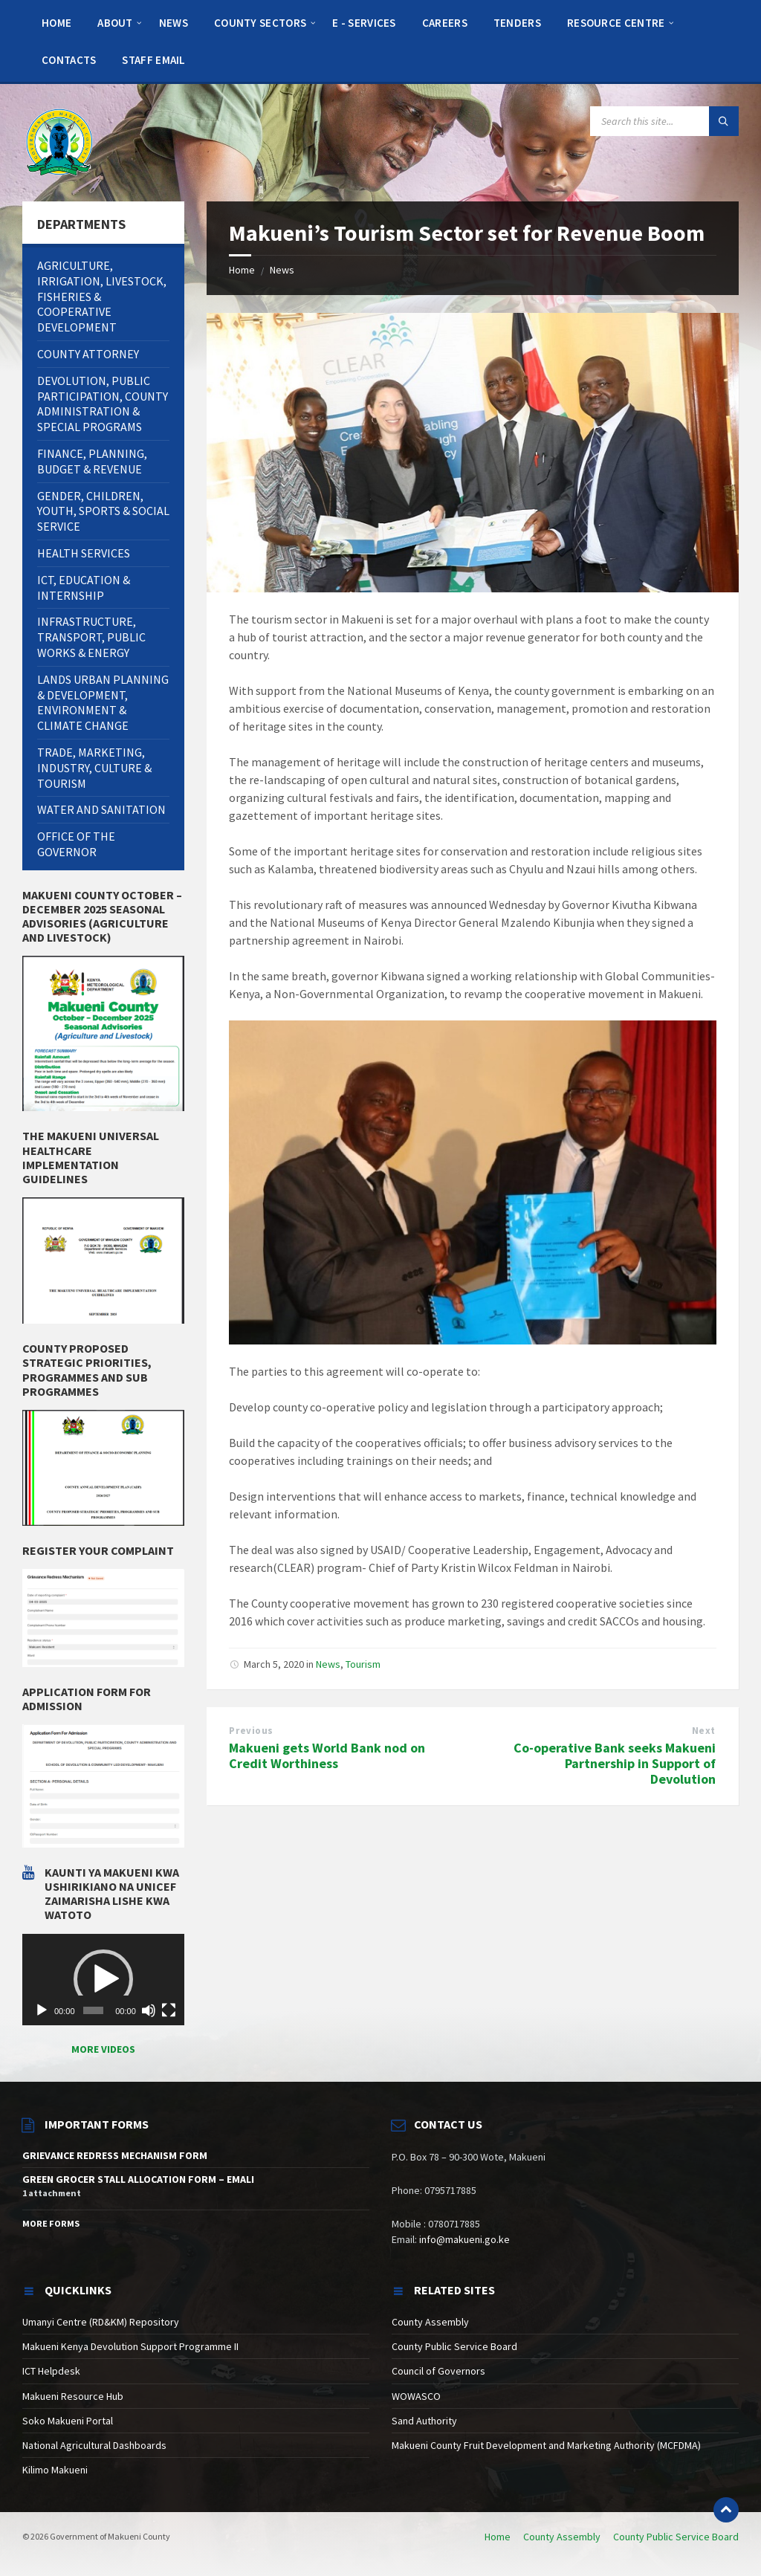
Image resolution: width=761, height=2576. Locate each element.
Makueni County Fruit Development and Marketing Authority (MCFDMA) (546, 2445)
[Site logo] (59, 141)
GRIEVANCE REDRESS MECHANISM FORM (114, 2155)
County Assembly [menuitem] (561, 2536)
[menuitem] (56, 22)
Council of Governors (438, 2371)
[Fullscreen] (168, 2010)
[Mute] (148, 2010)
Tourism (363, 1664)
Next (704, 1730)
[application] (103, 1979)
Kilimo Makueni (55, 2469)
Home (242, 269)
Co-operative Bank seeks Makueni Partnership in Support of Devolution (615, 1763)
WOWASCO (416, 2396)
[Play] (41, 2010)
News (282, 269)
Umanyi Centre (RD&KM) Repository (100, 2322)
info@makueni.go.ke (464, 2239)
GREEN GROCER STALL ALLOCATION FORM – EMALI (138, 2179)
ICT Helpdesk (51, 2371)
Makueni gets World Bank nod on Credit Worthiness (327, 1755)
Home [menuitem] (498, 2536)
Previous (251, 1730)
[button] (103, 1979)
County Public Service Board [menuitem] (676, 2536)
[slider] (93, 2010)
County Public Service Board (454, 2346)
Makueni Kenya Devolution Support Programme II (130, 2346)
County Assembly (430, 2322)
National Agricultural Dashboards (94, 2445)
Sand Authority (424, 2420)
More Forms (51, 2223)
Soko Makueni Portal (67, 2420)
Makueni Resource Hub (72, 2396)
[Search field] (664, 121)
